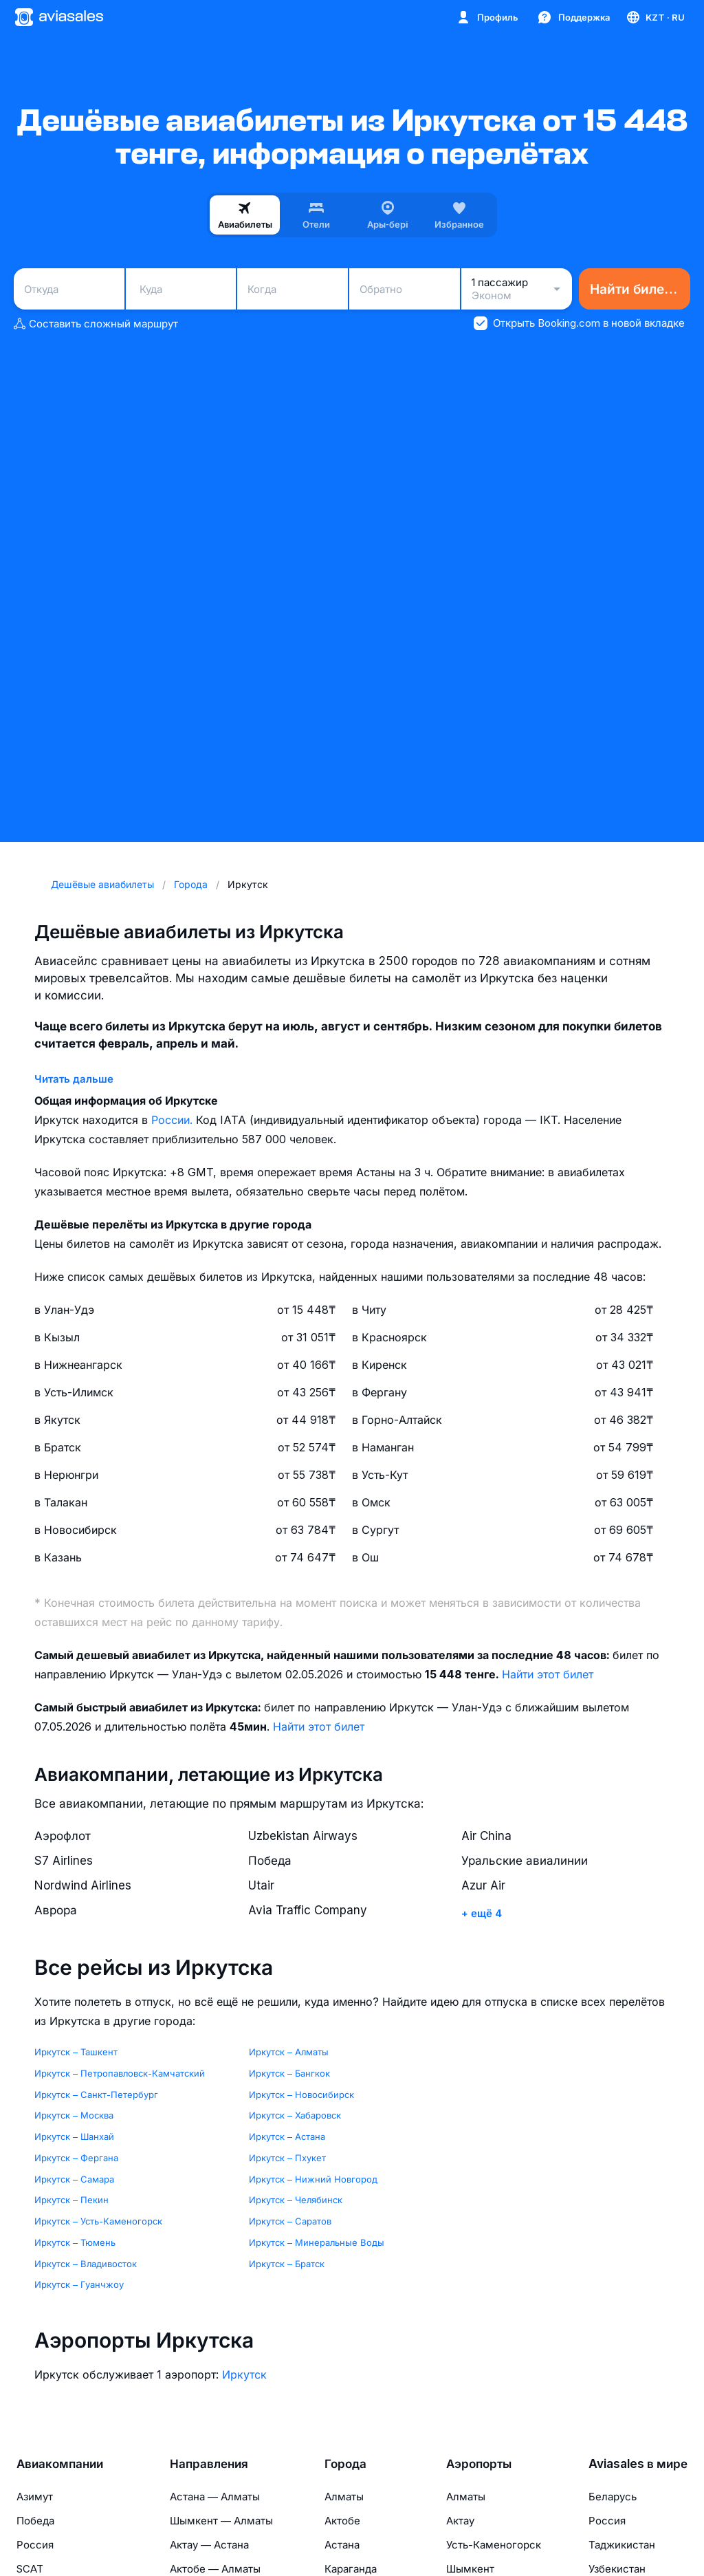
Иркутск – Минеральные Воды (316, 2242)
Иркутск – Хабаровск (295, 2115)
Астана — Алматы (215, 2496)
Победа (35, 2520)
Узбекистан (617, 2568)
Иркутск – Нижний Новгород (313, 2179)
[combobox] (69, 289)
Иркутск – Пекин (71, 2199)
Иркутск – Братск (286, 2263)
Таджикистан (621, 2544)
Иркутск (244, 2374)
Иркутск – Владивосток (85, 2263)
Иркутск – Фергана (76, 2157)
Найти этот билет (547, 1674)
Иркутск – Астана (287, 2136)
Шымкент (470, 2568)
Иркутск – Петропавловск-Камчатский (119, 2073)
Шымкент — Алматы (221, 2520)
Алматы (344, 2496)
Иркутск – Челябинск (295, 2199)
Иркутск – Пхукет (287, 2157)
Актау (460, 2520)
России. (173, 1120)
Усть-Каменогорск (493, 2544)
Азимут (34, 2496)
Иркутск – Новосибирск (301, 2094)
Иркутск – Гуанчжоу (79, 2284)
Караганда (350, 2568)
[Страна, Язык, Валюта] (654, 17)
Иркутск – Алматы (289, 2051)
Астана (342, 2544)
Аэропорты (479, 2464)
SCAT (29, 2568)
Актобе (342, 2520)
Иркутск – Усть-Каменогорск (98, 2221)
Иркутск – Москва (73, 2115)
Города (345, 2464)
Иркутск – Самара (74, 2179)
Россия (35, 2544)
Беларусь (612, 2496)
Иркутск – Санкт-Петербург (96, 2094)
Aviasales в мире (638, 2464)
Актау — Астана (209, 2544)
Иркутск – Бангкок (289, 2073)
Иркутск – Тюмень (75, 2242)
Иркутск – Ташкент (76, 2051)
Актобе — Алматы (215, 2568)
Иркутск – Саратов (290, 2221)
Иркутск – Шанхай (74, 2136)
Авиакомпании (59, 2464)
